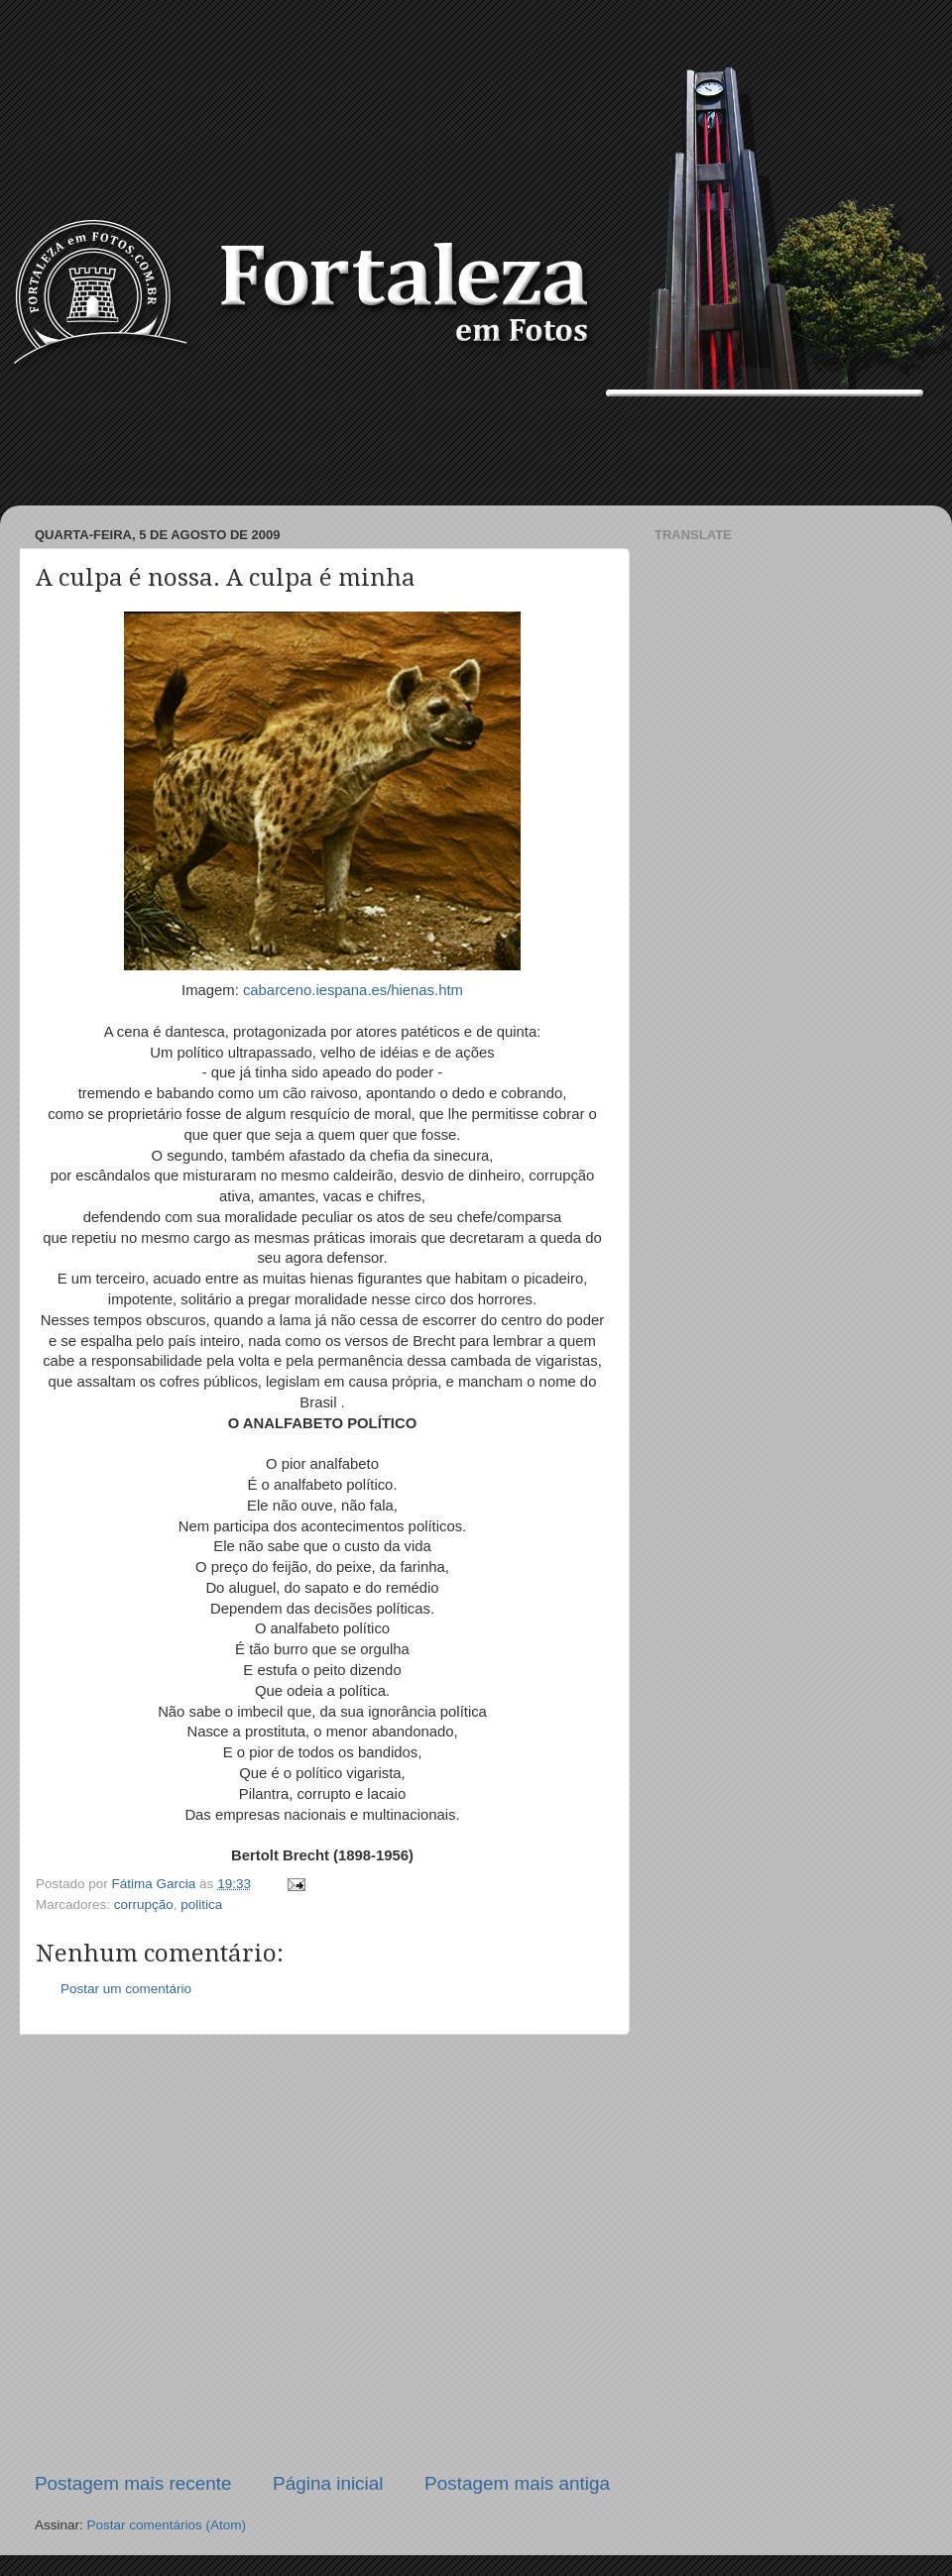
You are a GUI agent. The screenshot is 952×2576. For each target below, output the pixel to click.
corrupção (144, 1904)
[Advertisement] (476, 451)
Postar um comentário (125, 1988)
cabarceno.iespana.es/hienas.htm (353, 990)
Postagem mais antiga (517, 2483)
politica (201, 1904)
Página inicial (328, 2483)
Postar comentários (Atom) (167, 2525)
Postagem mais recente (133, 2483)
